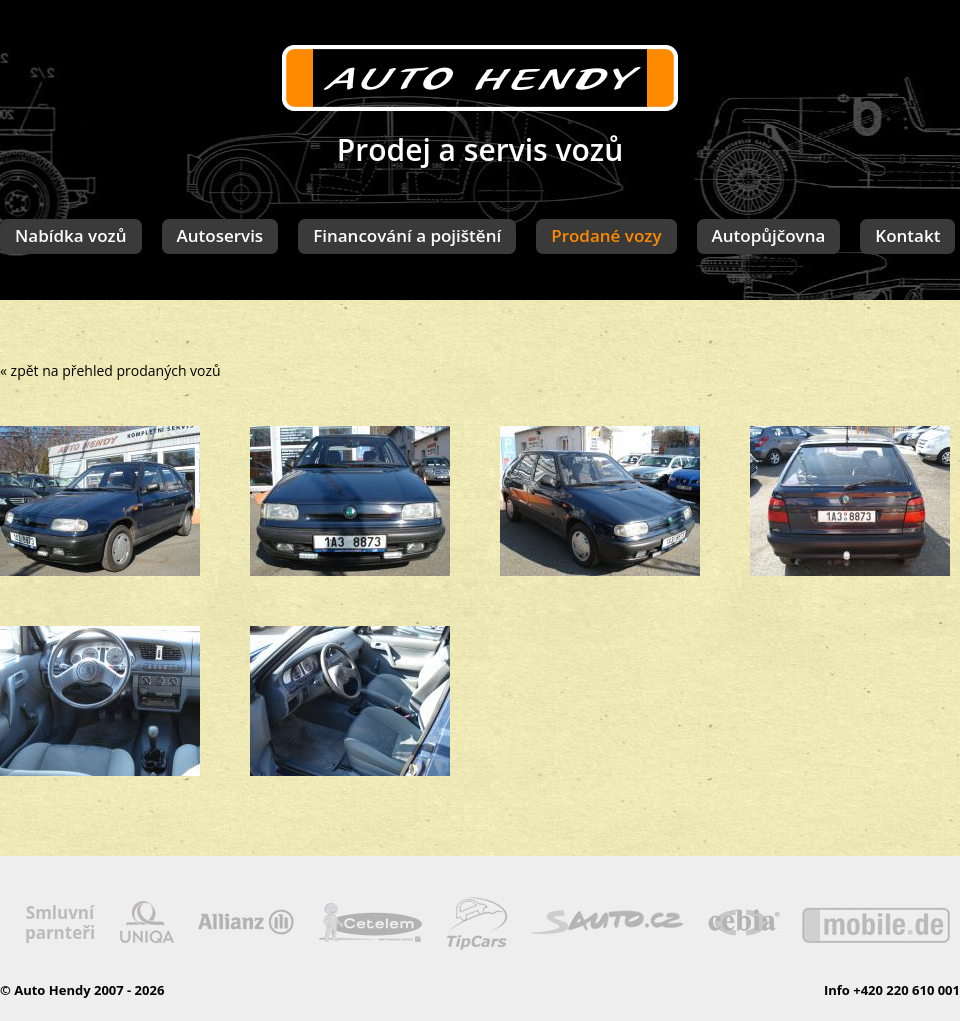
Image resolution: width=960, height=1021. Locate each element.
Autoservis (220, 235)
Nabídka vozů (71, 235)
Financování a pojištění (407, 235)
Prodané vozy (606, 235)
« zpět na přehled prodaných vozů (110, 370)
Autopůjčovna (769, 235)
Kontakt (907, 235)
